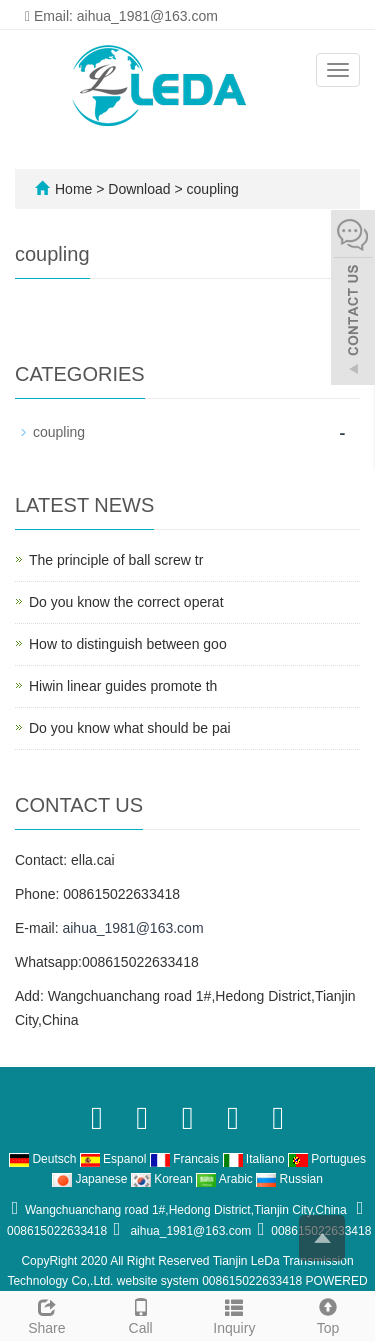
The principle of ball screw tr (116, 560)
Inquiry (235, 1314)
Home (73, 189)
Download (141, 189)
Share (47, 1314)
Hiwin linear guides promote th (123, 686)
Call (141, 1314)
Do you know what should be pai (130, 728)
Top (328, 1314)
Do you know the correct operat (126, 602)
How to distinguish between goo (128, 644)
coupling (211, 189)
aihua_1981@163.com (132, 928)
